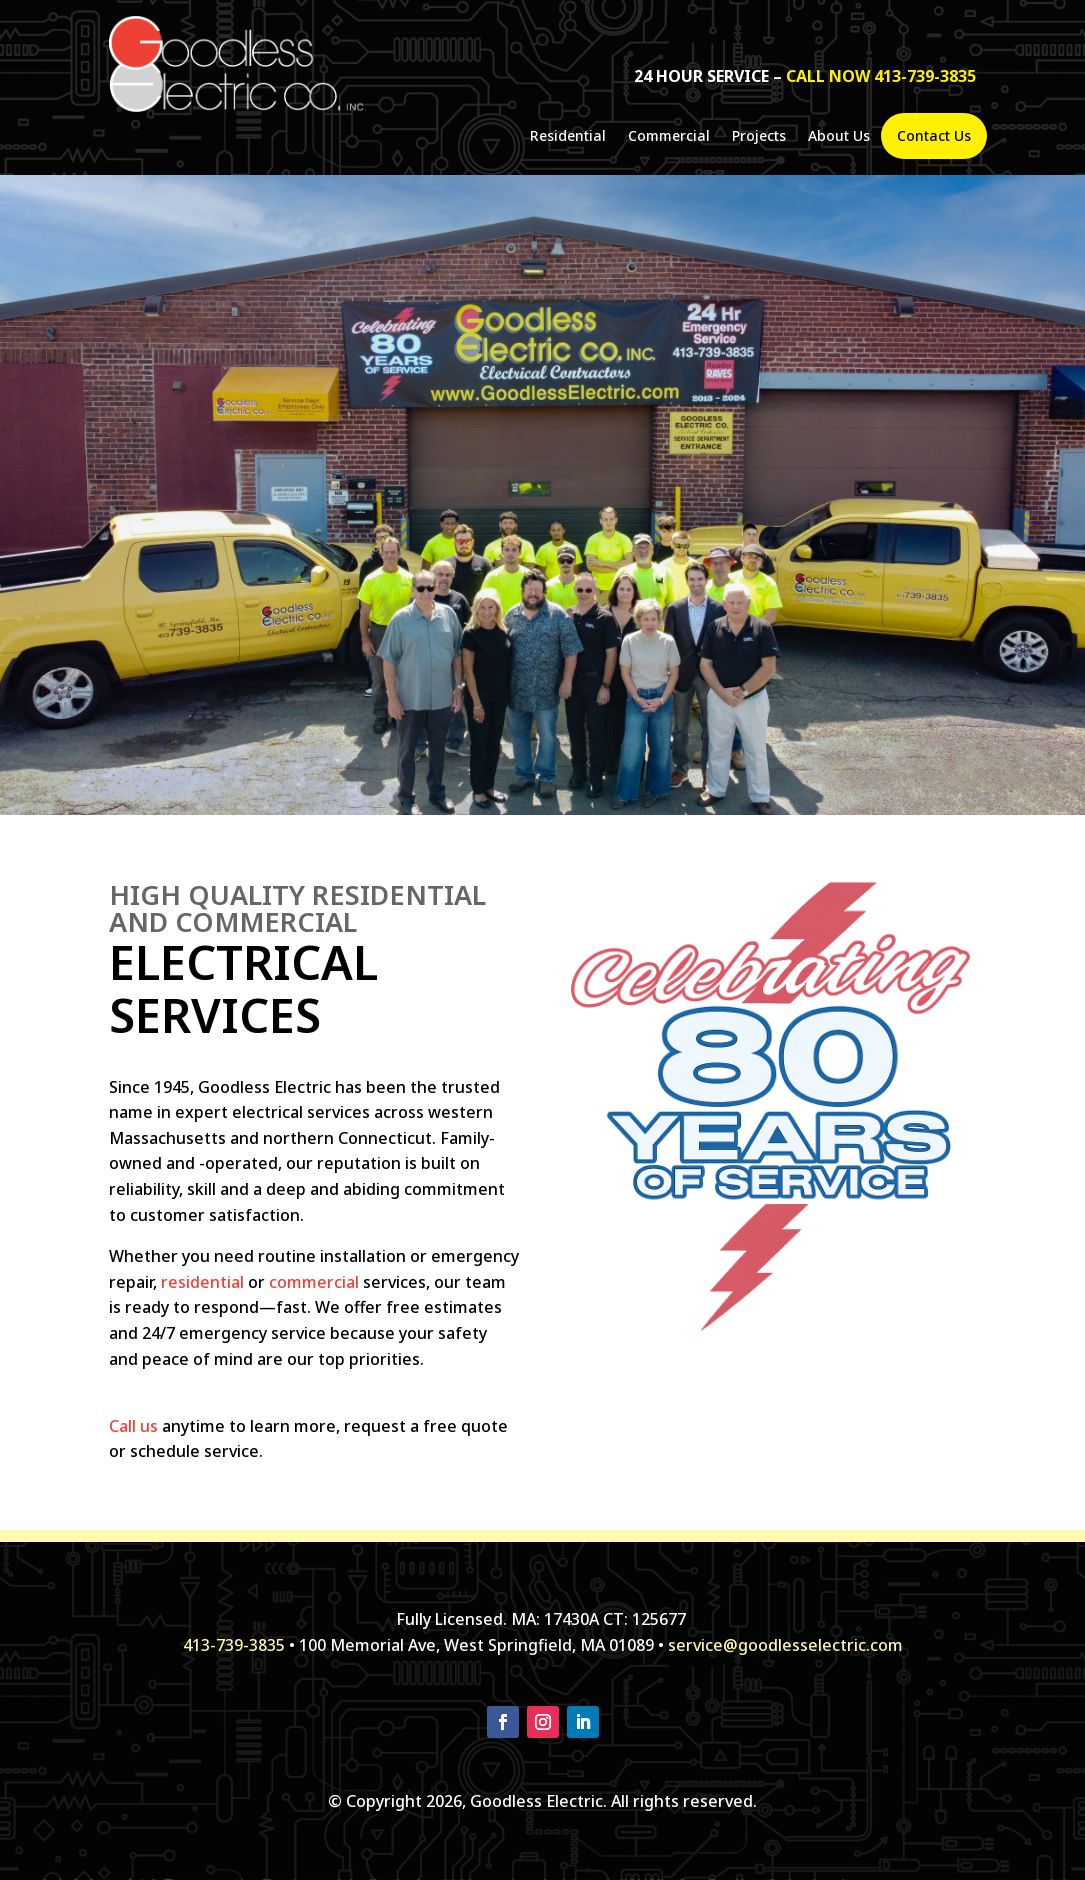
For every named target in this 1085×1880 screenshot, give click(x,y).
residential (202, 1282)
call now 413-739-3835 (881, 76)
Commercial (669, 137)
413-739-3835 (234, 1645)
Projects (759, 137)
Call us (133, 1426)
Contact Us (934, 136)
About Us (839, 137)
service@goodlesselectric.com (785, 1645)
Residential (568, 137)
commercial (314, 1282)
